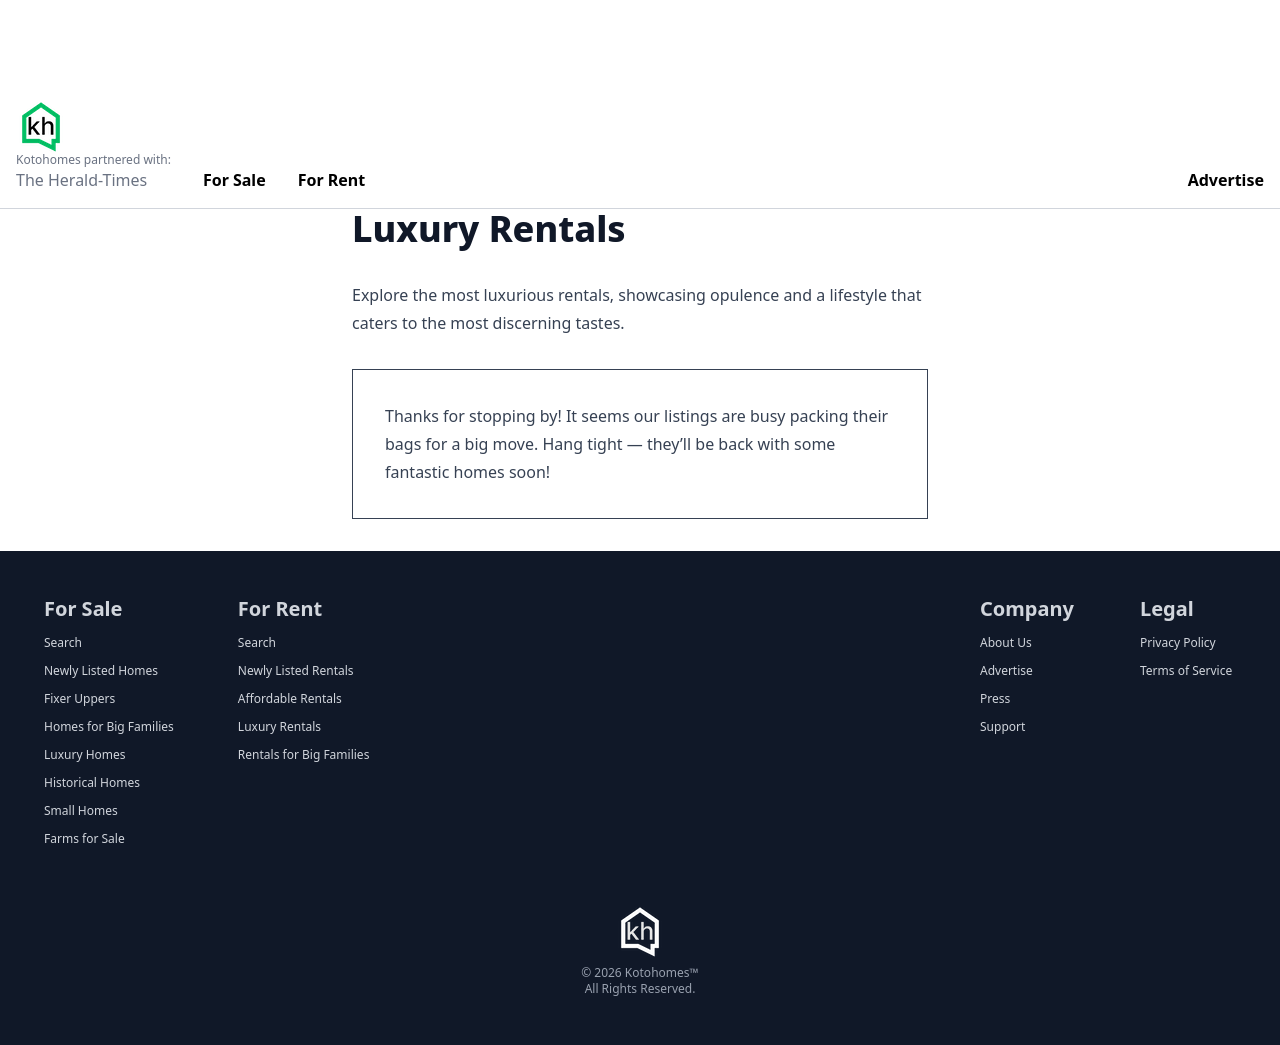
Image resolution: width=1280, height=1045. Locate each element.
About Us (1006, 643)
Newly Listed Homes (101, 671)
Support (1002, 727)
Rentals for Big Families (304, 755)
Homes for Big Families (109, 727)
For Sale (234, 180)
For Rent (332, 180)
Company (1027, 608)
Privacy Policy (1178, 643)
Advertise (1226, 180)
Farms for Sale (84, 839)
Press (995, 699)
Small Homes (81, 811)
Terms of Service (1186, 671)
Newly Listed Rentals (296, 671)
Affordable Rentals (290, 699)
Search (63, 643)
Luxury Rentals (279, 727)
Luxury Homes (85, 755)
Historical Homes (92, 783)
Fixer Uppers (79, 699)
